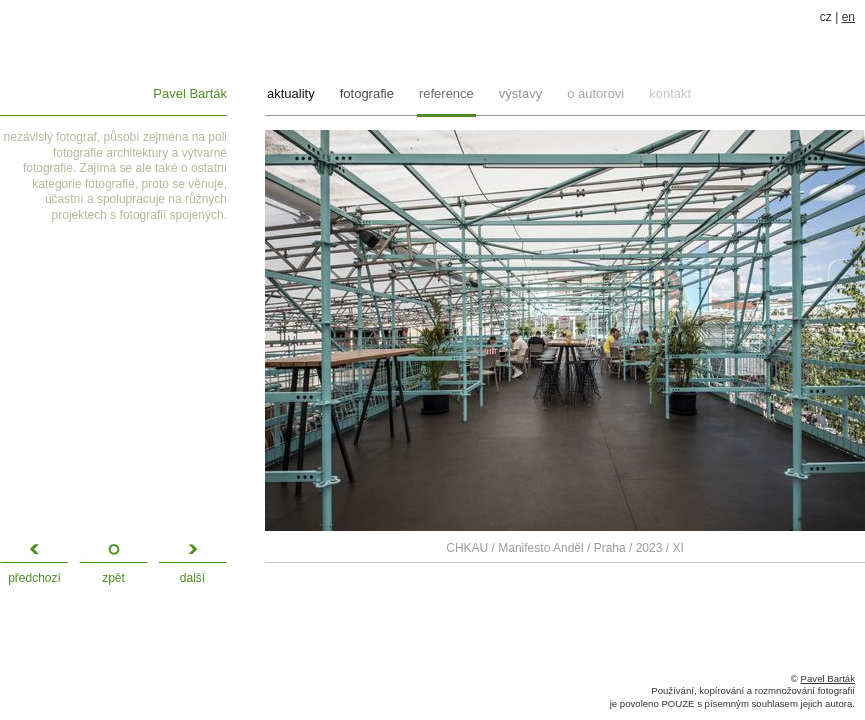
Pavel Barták (190, 93)
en (848, 17)
